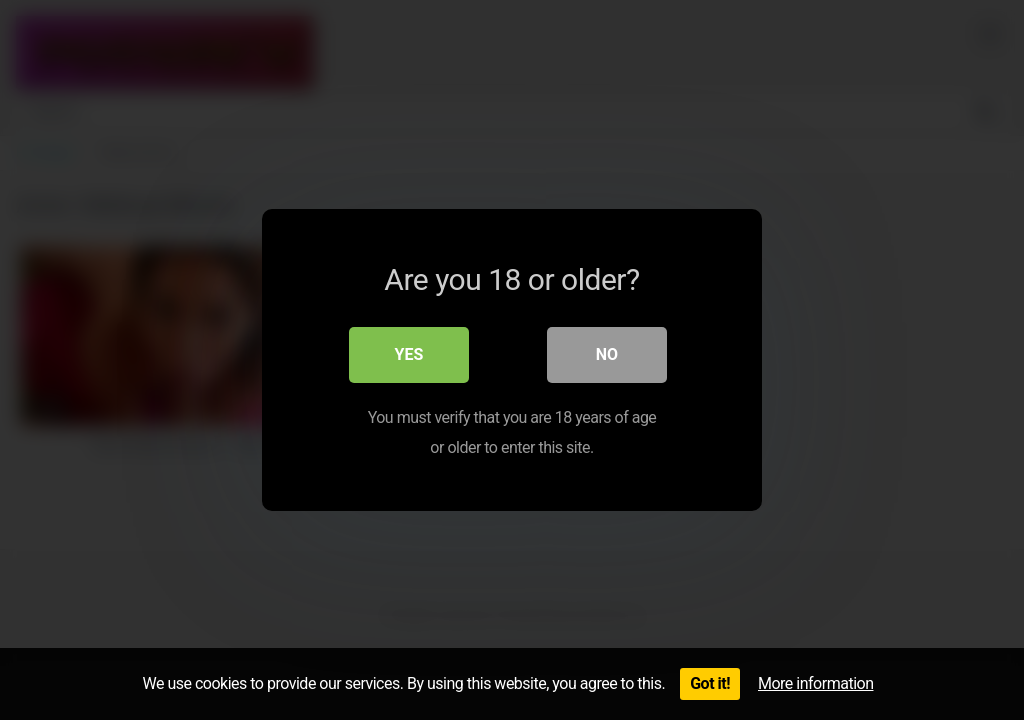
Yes (409, 354)
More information (815, 683)
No (607, 354)
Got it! (710, 683)
